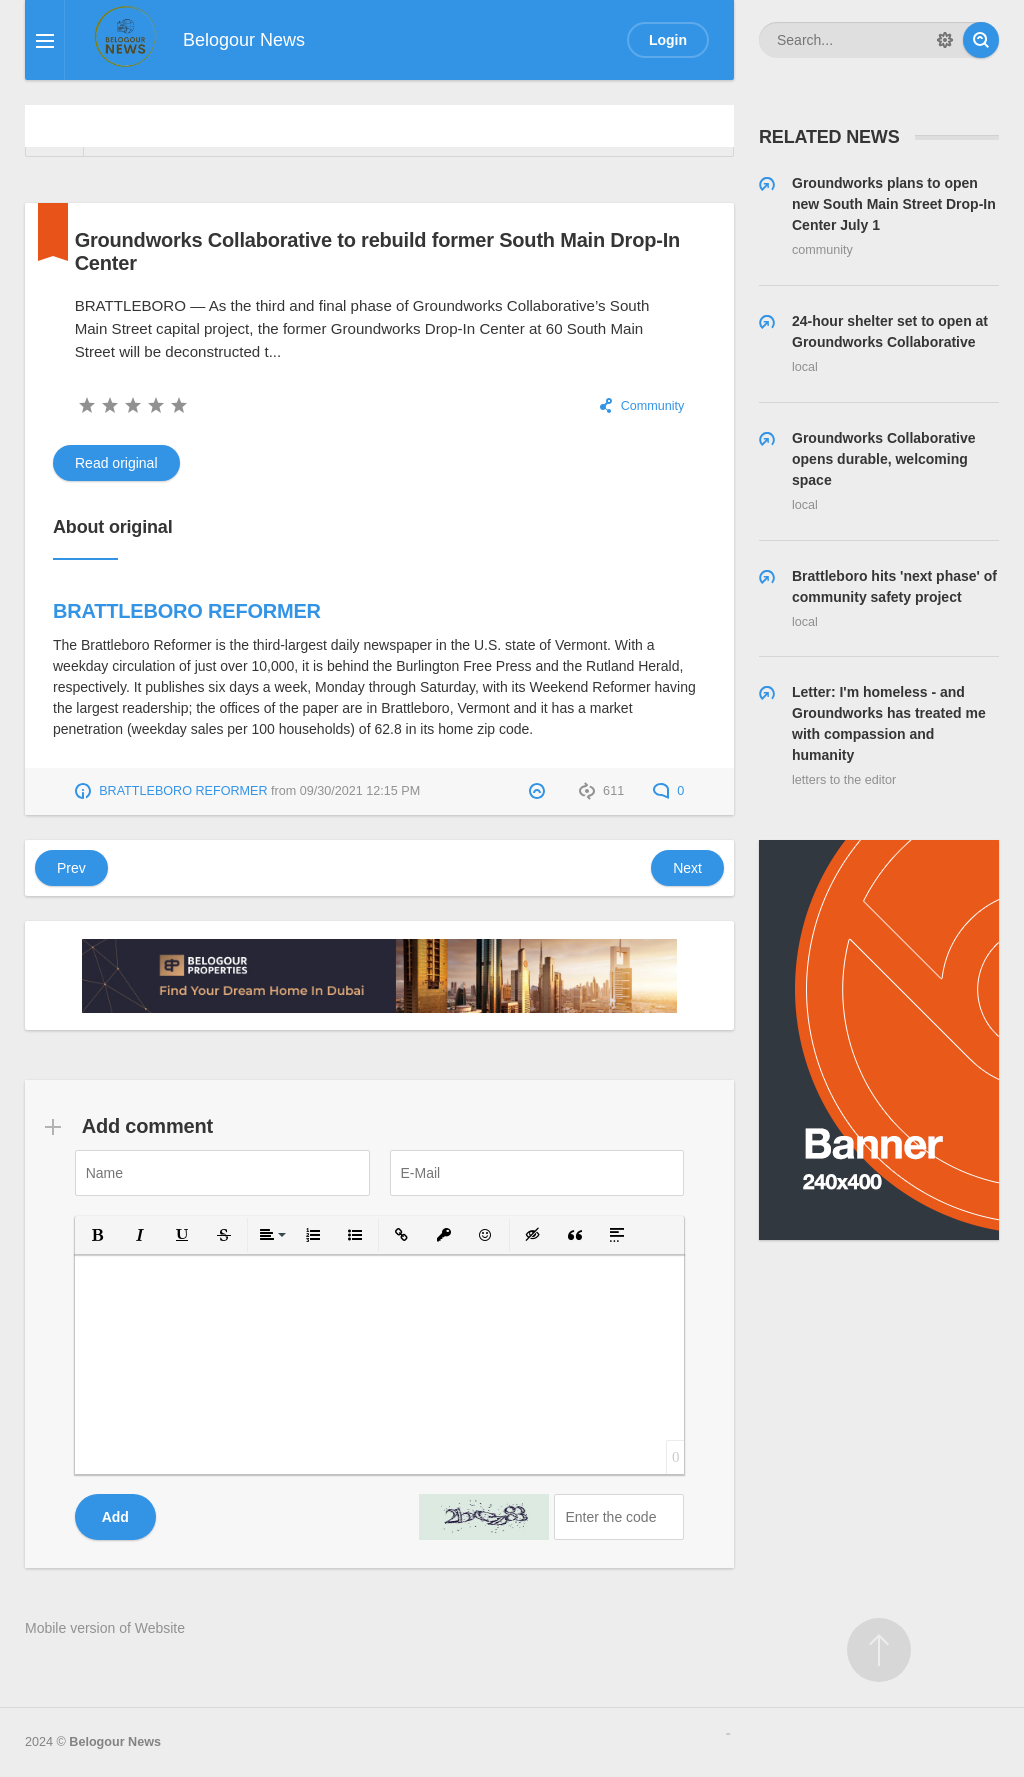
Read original (116, 463)
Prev (71, 868)
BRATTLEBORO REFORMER (187, 611)
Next (687, 868)
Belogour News (115, 1742)
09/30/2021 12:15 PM (360, 791)
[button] (98, 1235)
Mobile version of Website (105, 1628)
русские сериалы (728, 1734)
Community (653, 406)
